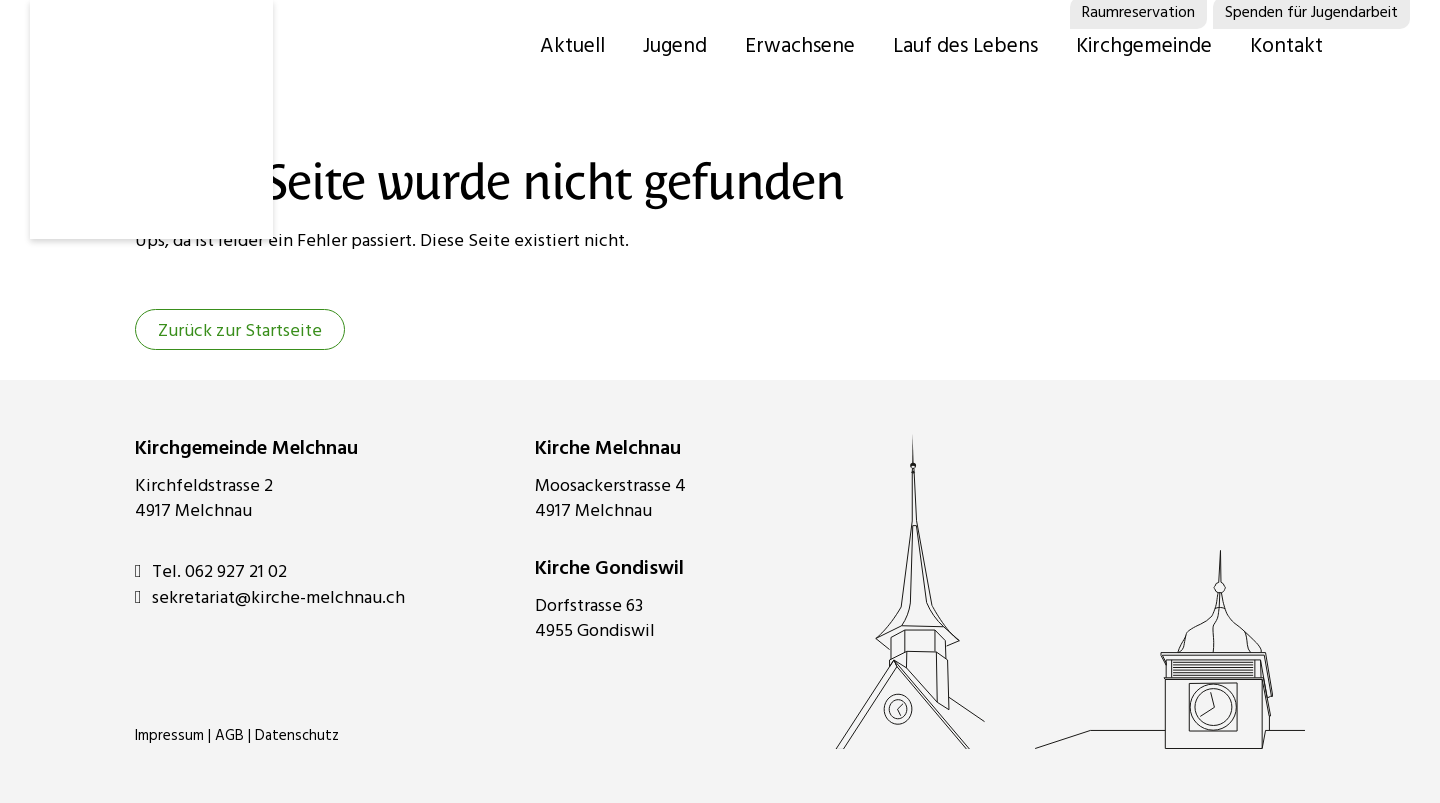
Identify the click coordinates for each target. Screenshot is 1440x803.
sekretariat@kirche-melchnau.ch (270, 598)
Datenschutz (297, 736)
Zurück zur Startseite (240, 331)
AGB (229, 736)
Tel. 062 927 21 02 (211, 572)
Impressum (169, 736)
